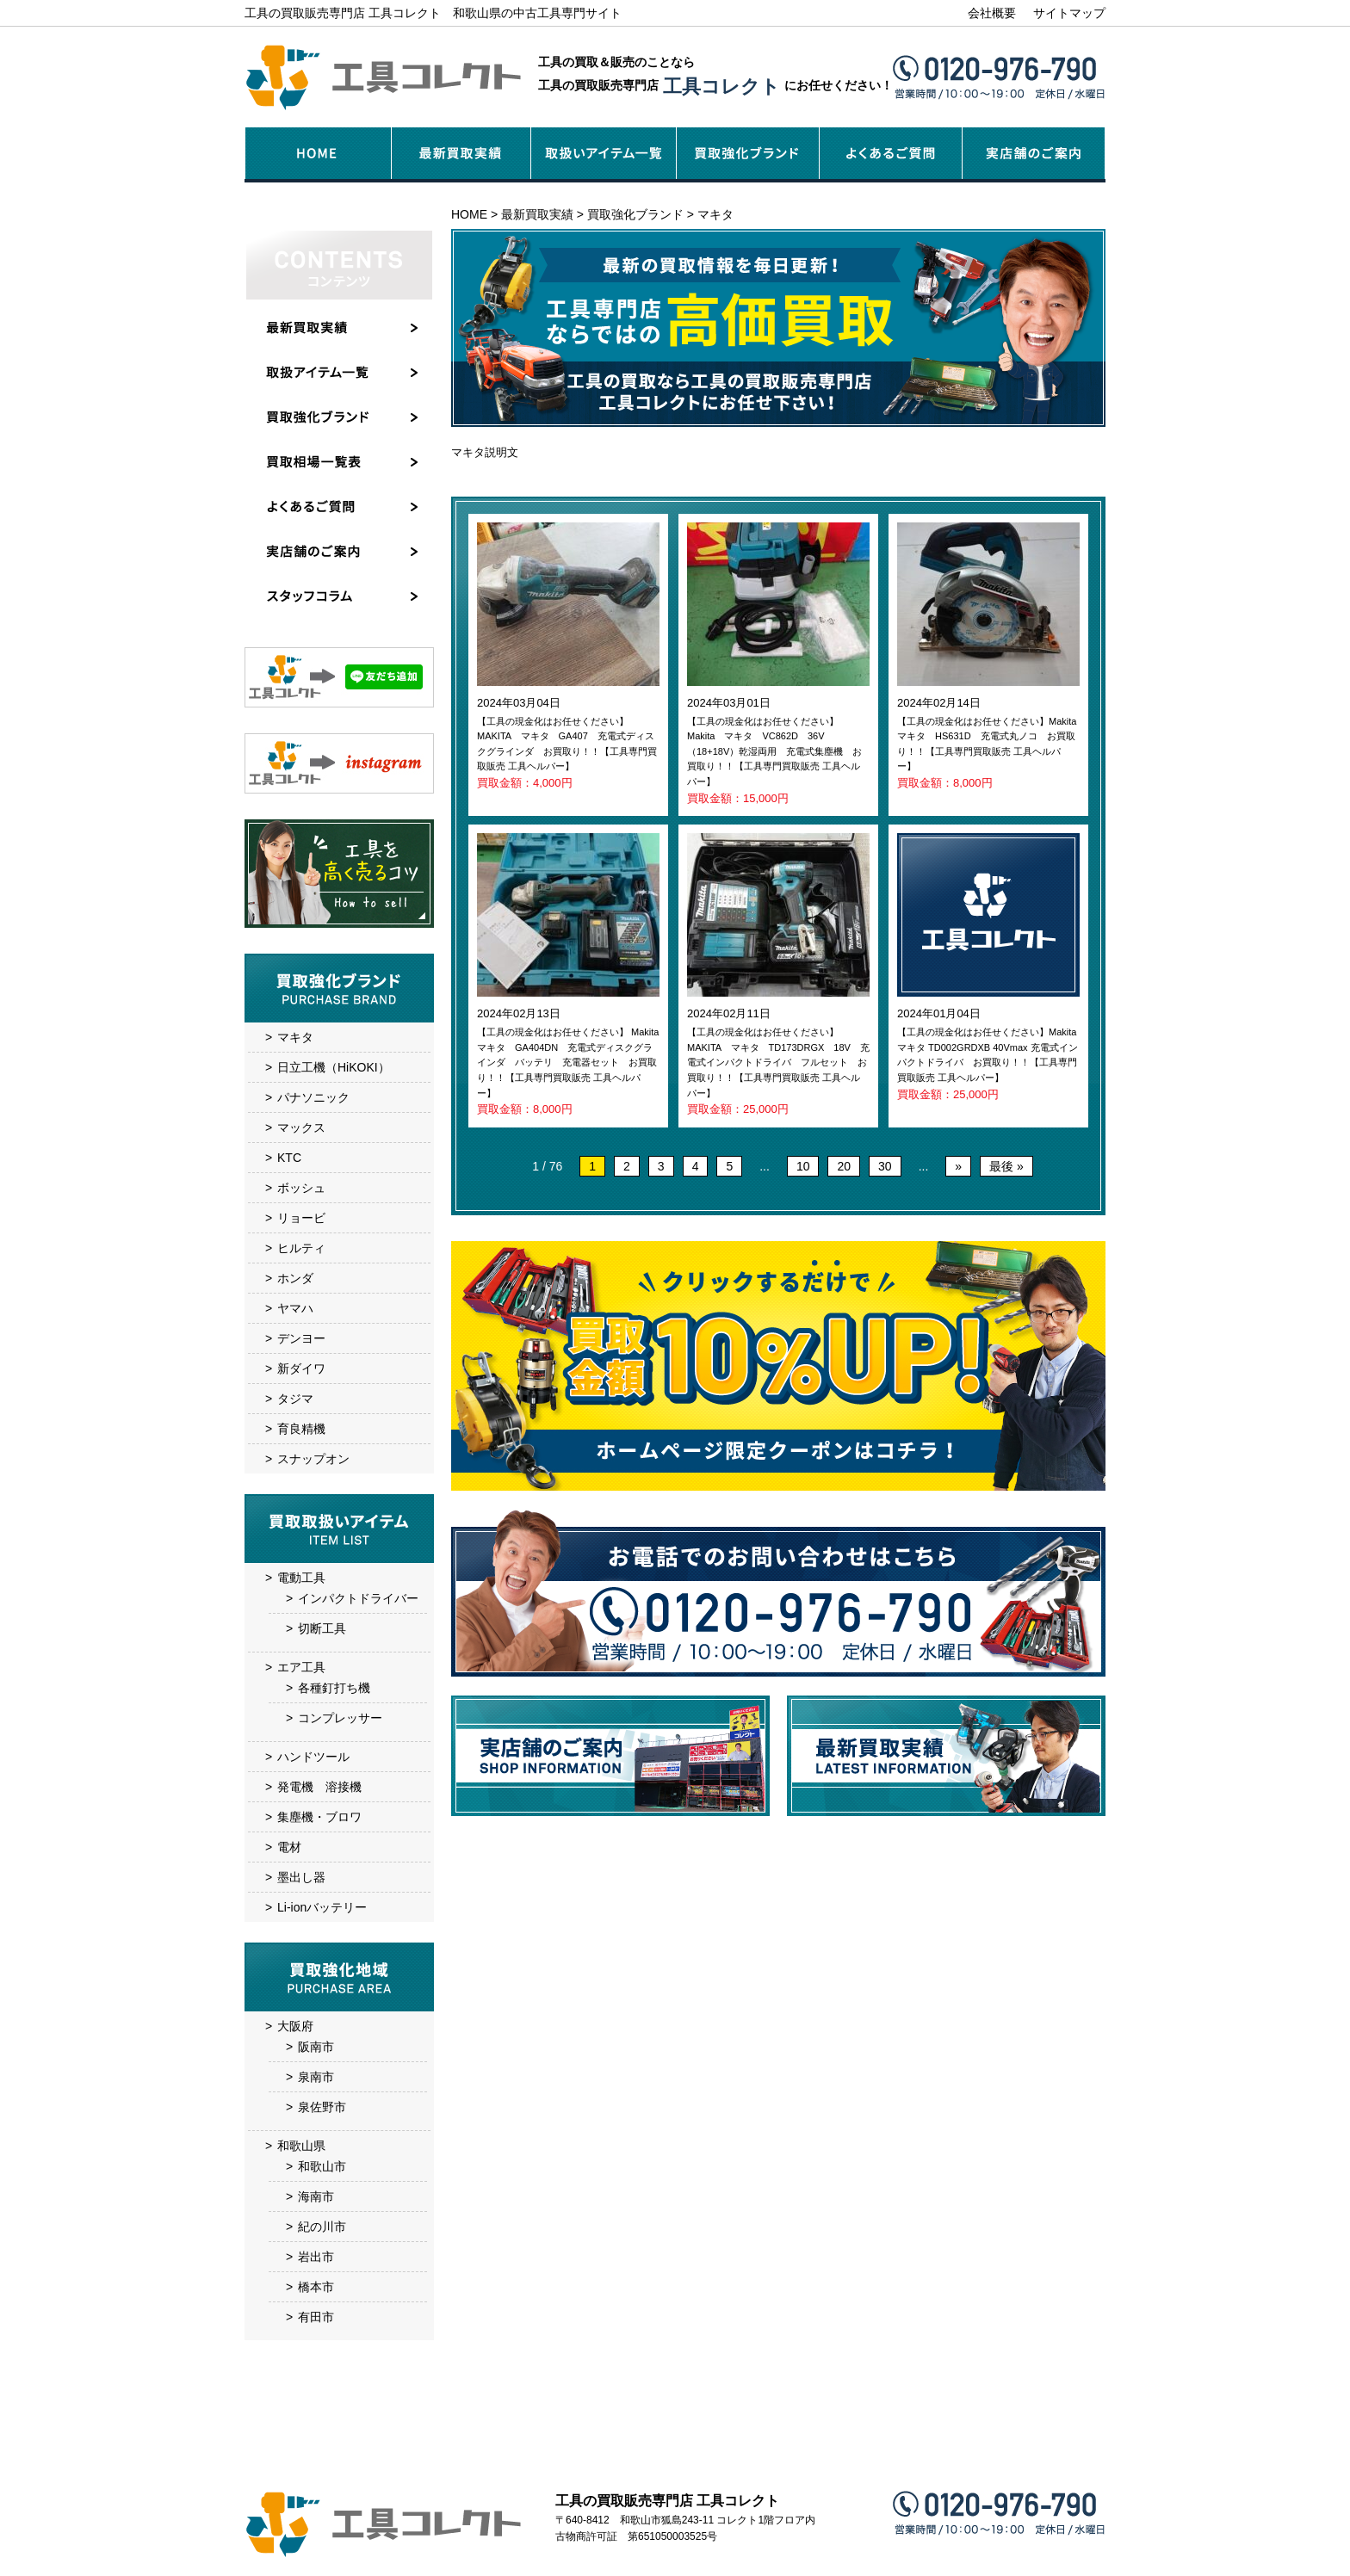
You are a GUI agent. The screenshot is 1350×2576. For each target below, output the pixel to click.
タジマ (295, 1399)
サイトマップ (1069, 13)
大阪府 (295, 2026)
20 (844, 1166)
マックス (301, 1127)
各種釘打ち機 (334, 1688)
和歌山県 (301, 2146)
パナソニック (313, 1097)
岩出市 (316, 2257)
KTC (289, 1158)
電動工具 (301, 1578)
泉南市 (316, 2077)
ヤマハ (295, 1308)
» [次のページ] (958, 1166)
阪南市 (316, 2047)
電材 (289, 1847)
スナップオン (313, 1459)
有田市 (316, 2317)
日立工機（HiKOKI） (333, 1067)
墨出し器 (301, 1877)
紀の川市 (322, 2227)
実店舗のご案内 (721, 2458)
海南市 (316, 2196)
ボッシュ (301, 1188)
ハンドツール (313, 1757)
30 (885, 1166)
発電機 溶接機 (319, 1787)
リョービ (301, 1218)
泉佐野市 (322, 2107)
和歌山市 (322, 2166)
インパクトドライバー (358, 1598)
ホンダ (295, 1278)
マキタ (295, 1037)
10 (803, 1166)
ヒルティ (301, 1248)
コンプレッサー (340, 1718)
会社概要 (992, 13)
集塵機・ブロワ (319, 1817)
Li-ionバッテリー (322, 1907)
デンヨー (301, 1338)
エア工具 (301, 1667)
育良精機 (301, 1429)
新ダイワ (301, 1368)
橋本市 (316, 2287)
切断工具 (322, 1628)
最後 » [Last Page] (1006, 1166)
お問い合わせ (871, 2458)
